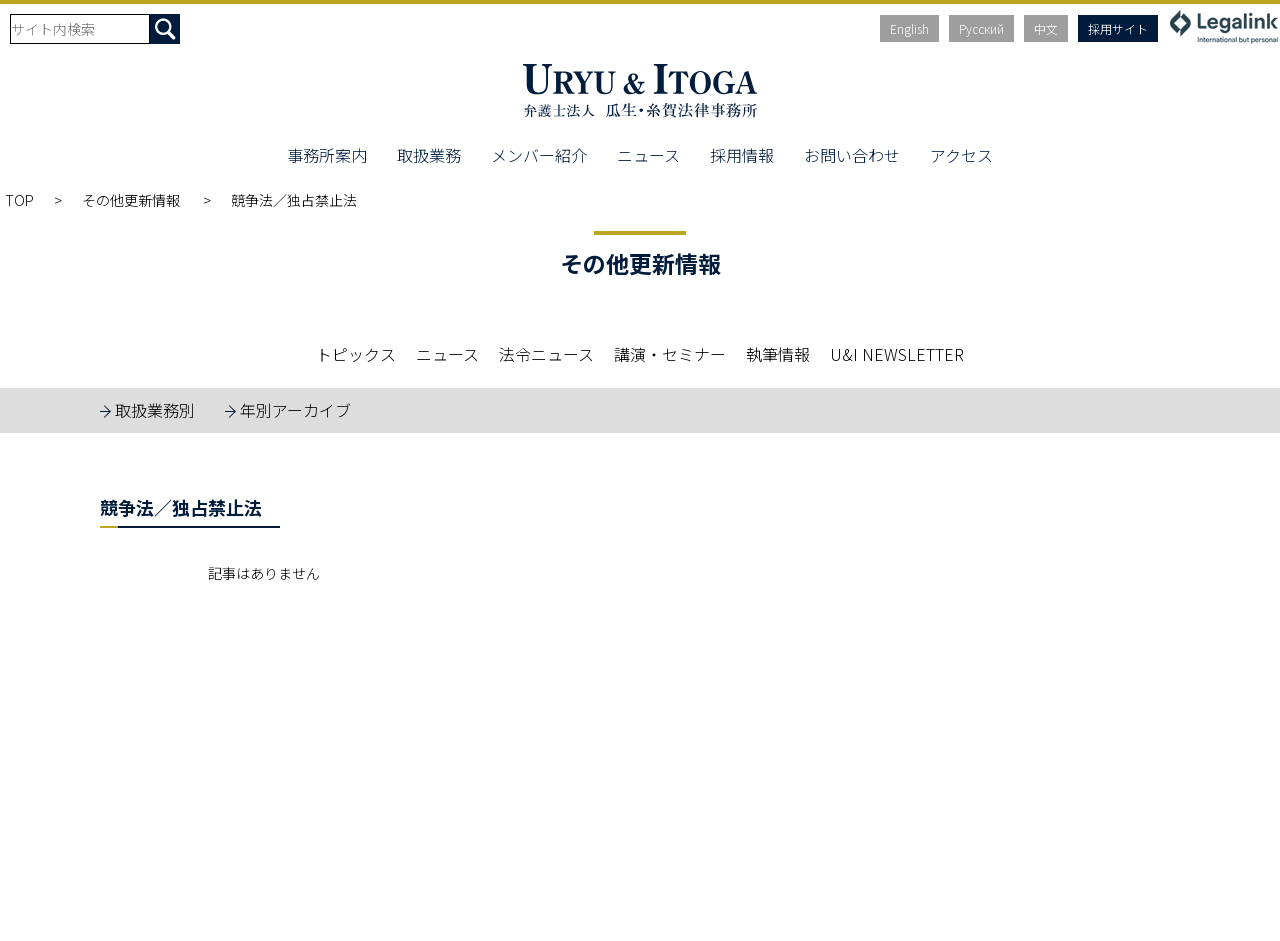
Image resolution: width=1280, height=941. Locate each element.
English (909, 28)
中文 (1046, 28)
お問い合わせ (852, 155)
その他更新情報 (132, 200)
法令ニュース (546, 354)
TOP (19, 200)
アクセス (961, 155)
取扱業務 (429, 155)
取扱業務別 (155, 410)
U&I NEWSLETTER (897, 354)
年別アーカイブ (295, 410)
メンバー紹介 (539, 155)
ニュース (648, 155)
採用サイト (1118, 28)
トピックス (356, 354)
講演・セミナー (670, 354)
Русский (981, 28)
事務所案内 (327, 155)
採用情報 (742, 155)
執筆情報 (778, 354)
